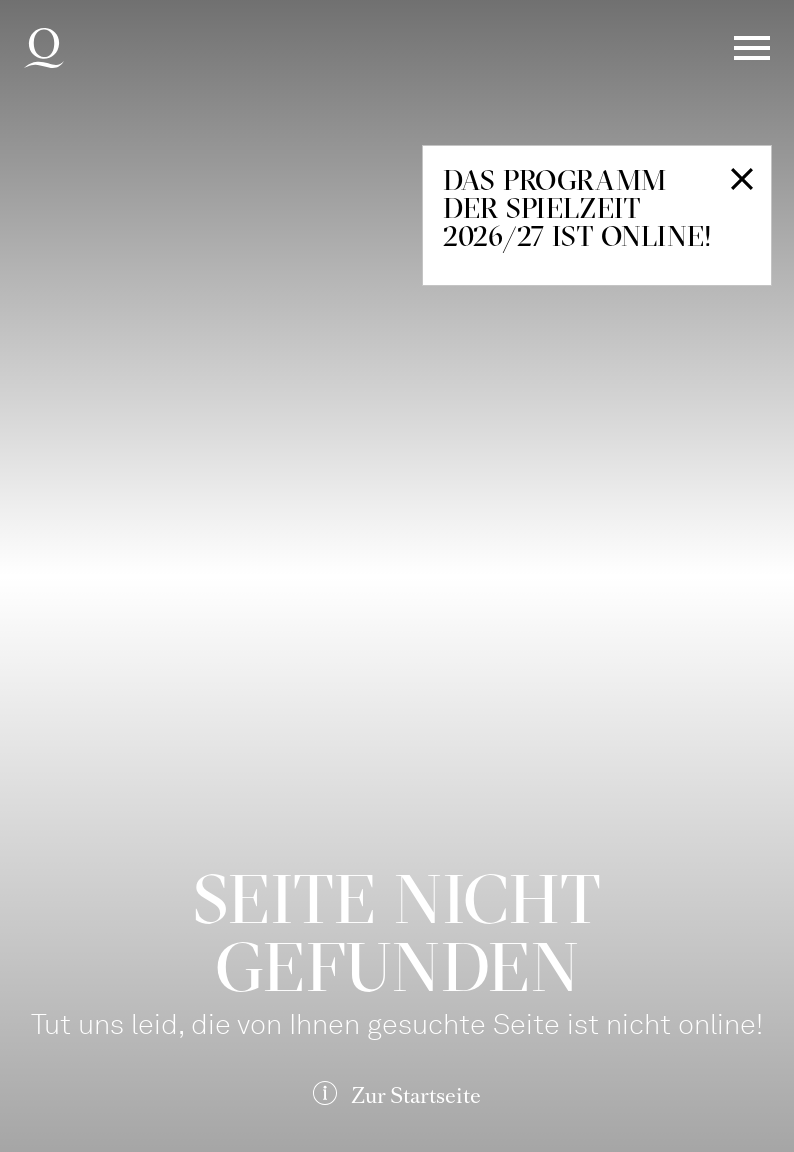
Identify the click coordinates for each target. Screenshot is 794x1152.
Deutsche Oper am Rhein (44, 48)
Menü (752, 48)
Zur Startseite (416, 1095)
